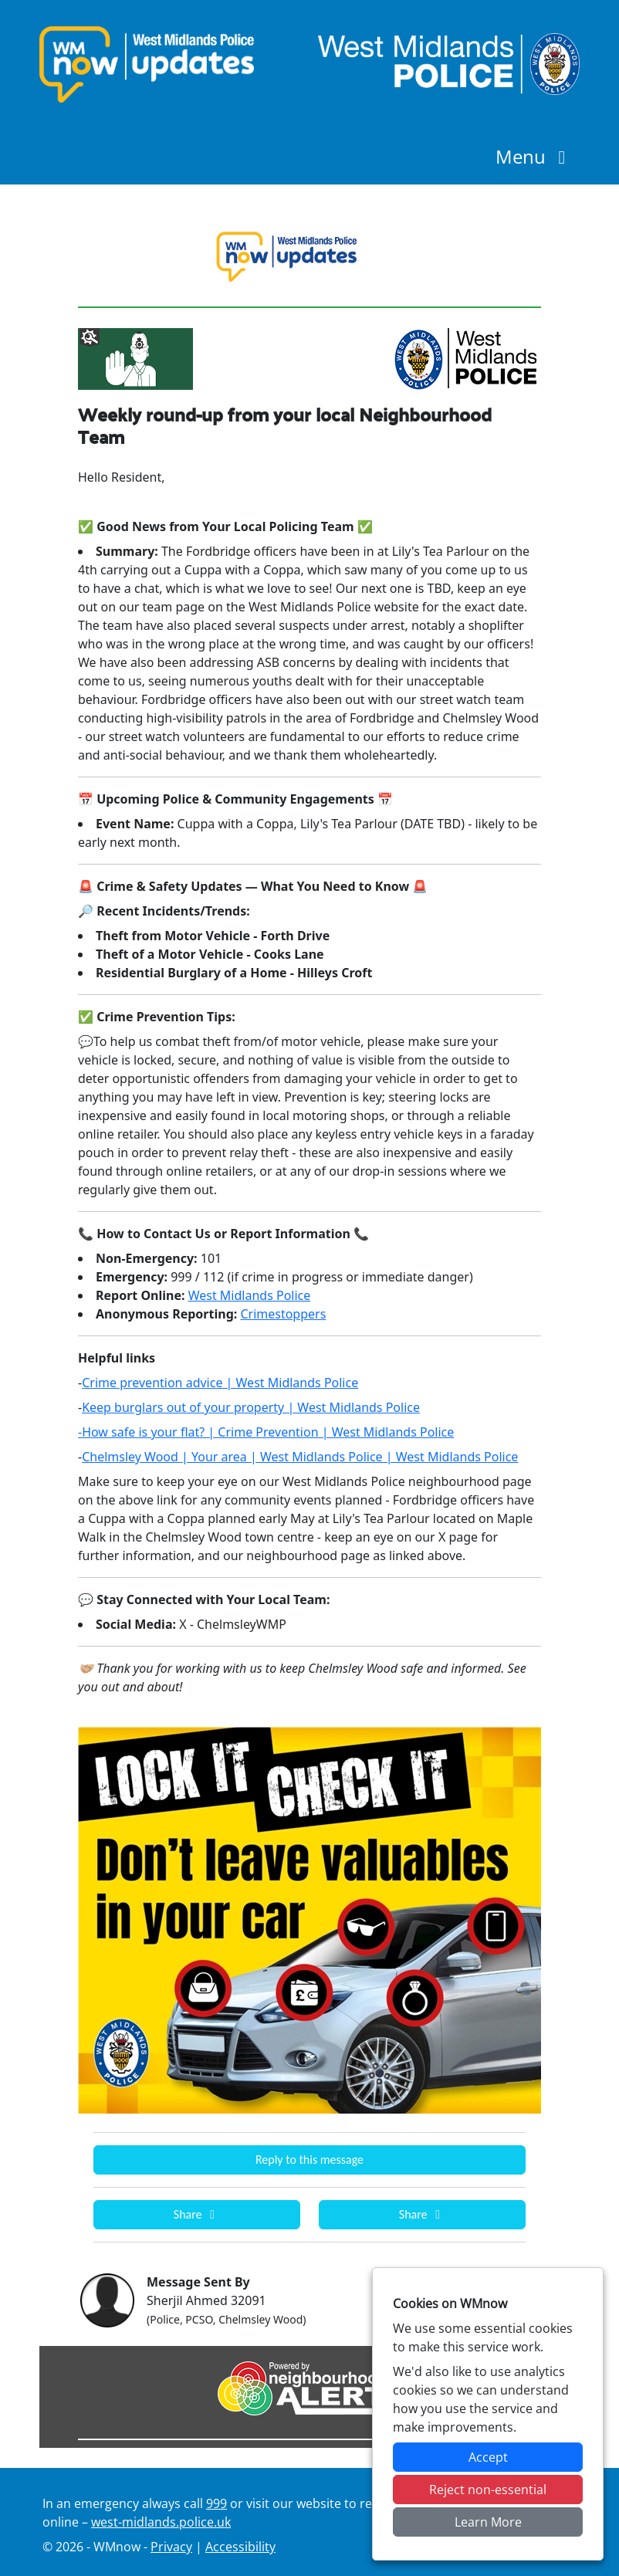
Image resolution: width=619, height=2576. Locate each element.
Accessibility (240, 2546)
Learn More (488, 2521)
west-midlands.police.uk (161, 2521)
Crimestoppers (283, 1313)
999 (216, 2503)
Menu (534, 156)
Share (197, 2214)
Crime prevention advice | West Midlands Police (220, 1382)
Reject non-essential (487, 2489)
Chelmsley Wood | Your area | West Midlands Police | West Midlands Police (300, 1456)
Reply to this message (309, 2159)
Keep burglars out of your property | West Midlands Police (251, 1407)
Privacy (171, 2546)
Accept (488, 2457)
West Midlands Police (249, 1295)
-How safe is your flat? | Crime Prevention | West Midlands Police (266, 1431)
